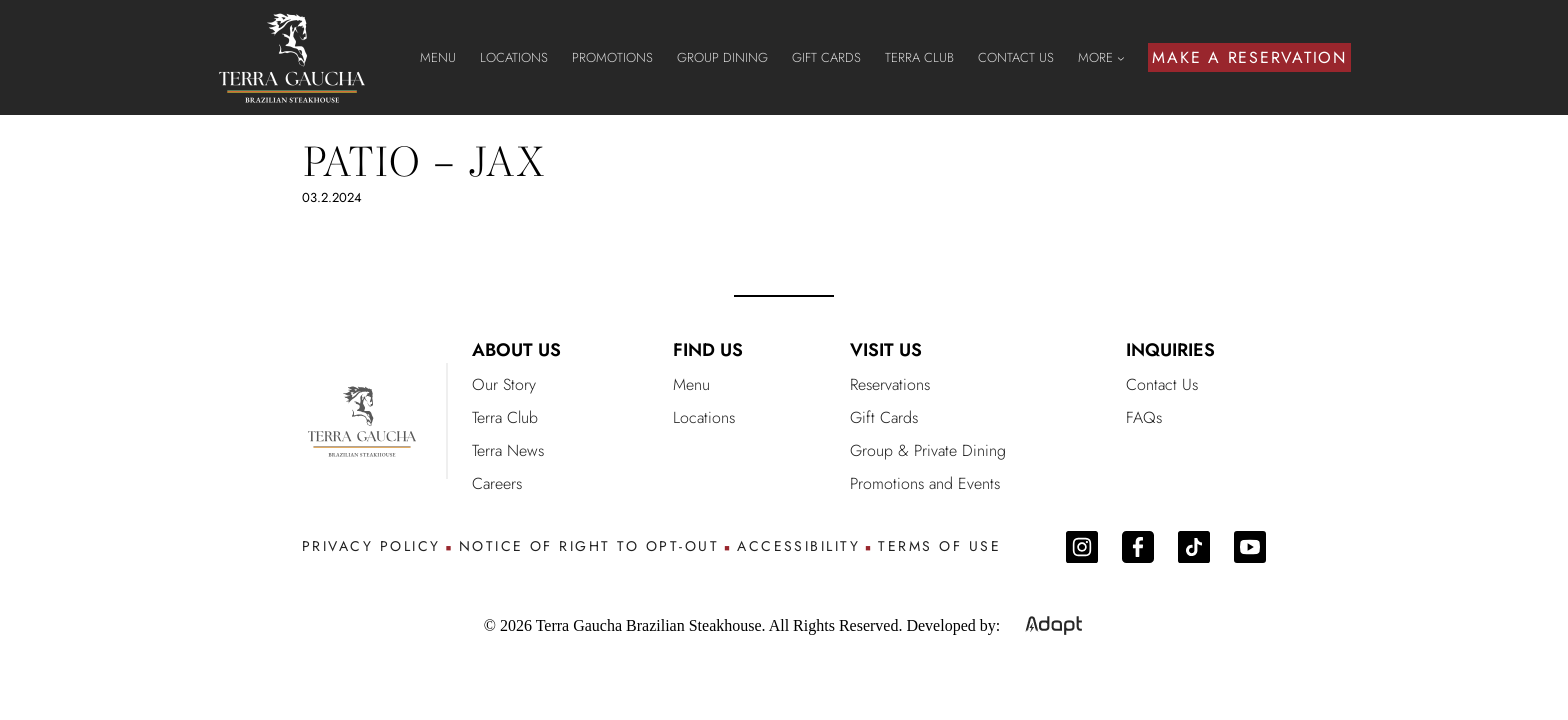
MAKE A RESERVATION (1249, 57)
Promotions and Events (925, 483)
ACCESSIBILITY (798, 546)
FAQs (1144, 417)
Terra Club (505, 417)
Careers (497, 483)
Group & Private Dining (928, 450)
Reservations (890, 384)
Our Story (504, 384)
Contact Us (1162, 384)
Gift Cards (884, 417)
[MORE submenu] (1121, 58)
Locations (704, 417)
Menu (691, 384)
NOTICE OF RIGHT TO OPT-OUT (589, 546)
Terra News (508, 450)
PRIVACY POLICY (371, 546)
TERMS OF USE (939, 546)
